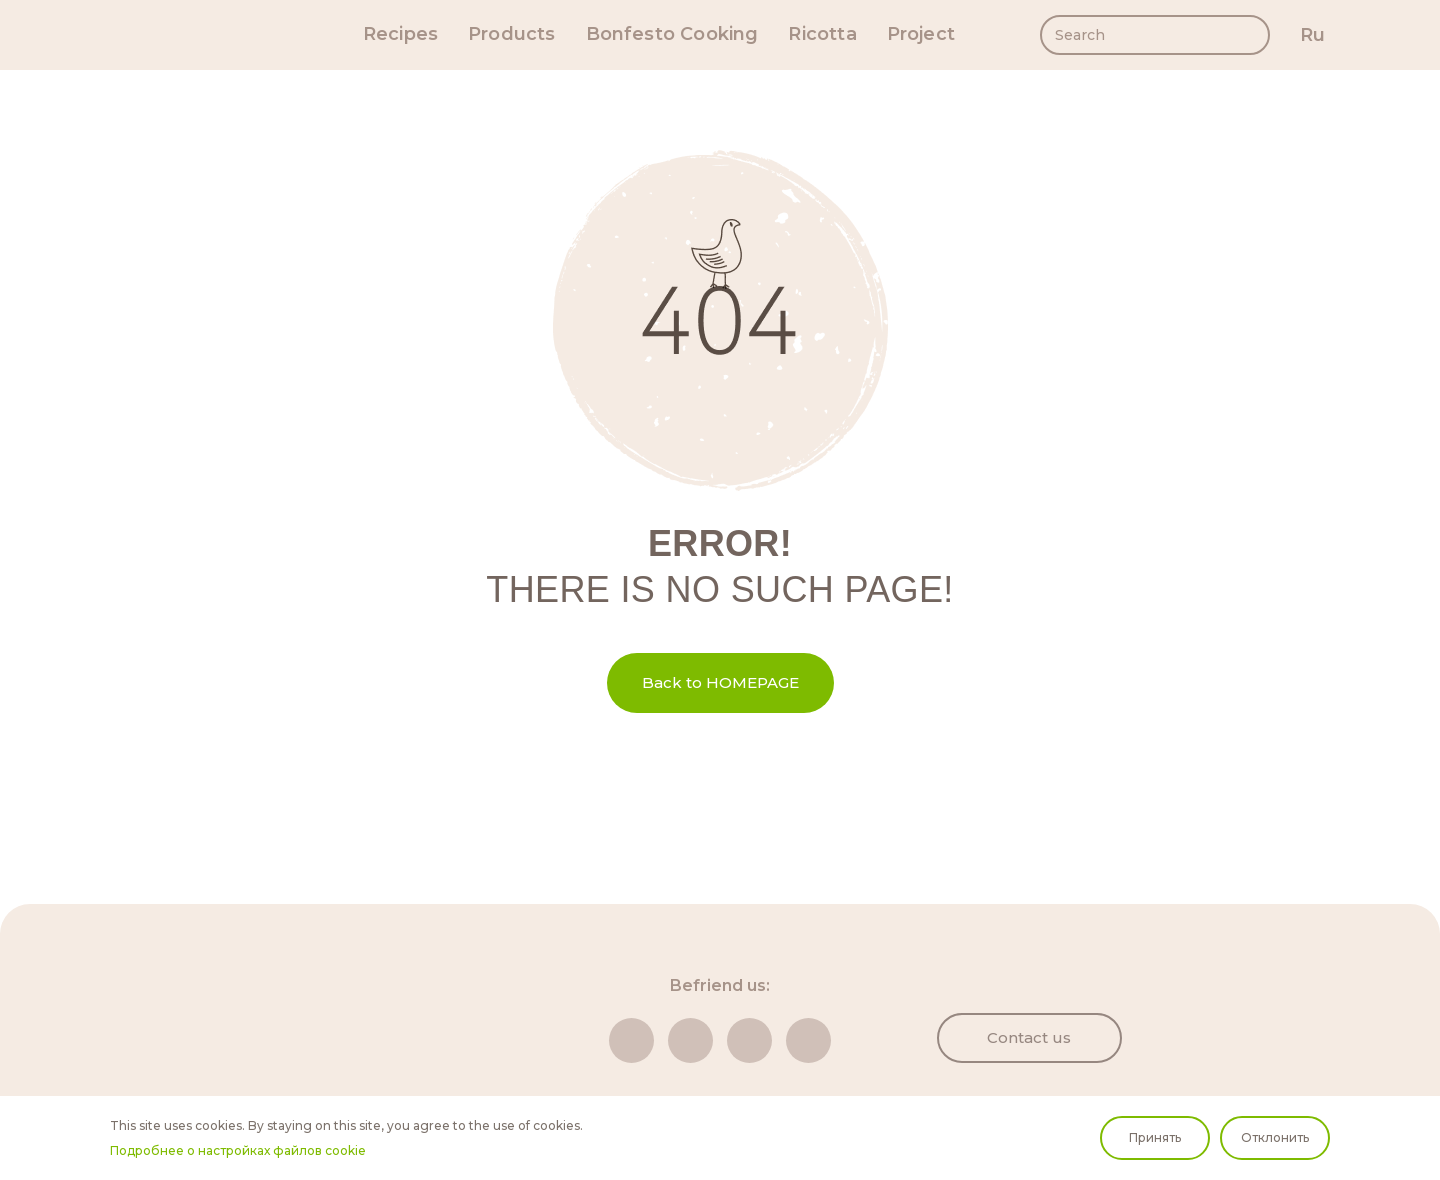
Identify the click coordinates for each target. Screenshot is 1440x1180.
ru (1312, 35)
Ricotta (822, 34)
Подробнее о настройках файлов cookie (238, 1150)
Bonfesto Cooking (672, 34)
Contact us (1029, 1037)
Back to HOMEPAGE (720, 682)
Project (921, 34)
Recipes (400, 34)
